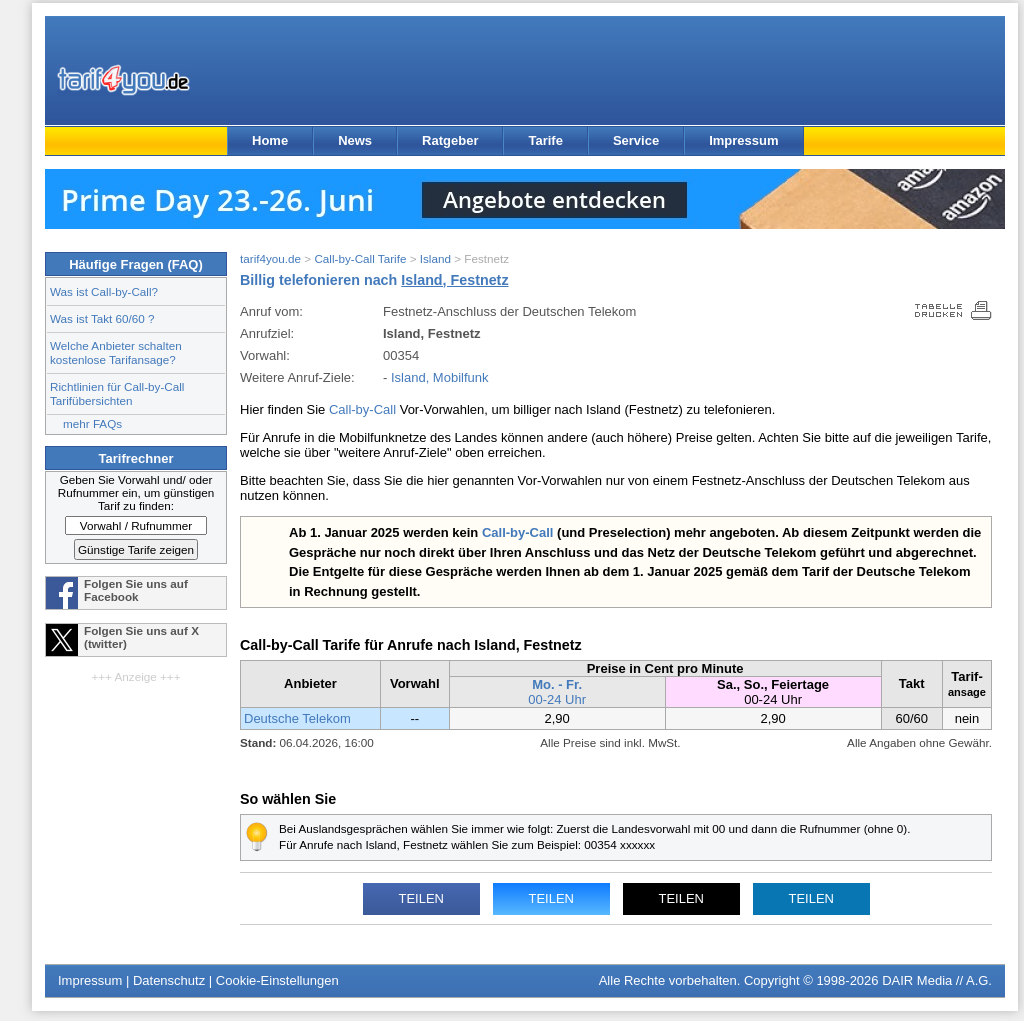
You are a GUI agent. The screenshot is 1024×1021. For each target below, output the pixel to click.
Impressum (743, 140)
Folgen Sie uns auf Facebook (136, 590)
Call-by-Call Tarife (360, 258)
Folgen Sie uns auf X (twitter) (141, 637)
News (355, 140)
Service (636, 140)
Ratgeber (450, 140)
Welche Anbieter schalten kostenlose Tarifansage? (116, 352)
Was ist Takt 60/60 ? (102, 318)
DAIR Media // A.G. (937, 980)
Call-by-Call (362, 409)
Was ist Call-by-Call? (104, 291)
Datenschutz (169, 980)
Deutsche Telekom (297, 718)
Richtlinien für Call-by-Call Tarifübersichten (117, 393)
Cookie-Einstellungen (277, 980)
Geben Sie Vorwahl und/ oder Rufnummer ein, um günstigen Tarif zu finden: (136, 492)
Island (435, 258)
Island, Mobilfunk (440, 377)
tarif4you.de (270, 258)
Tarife (545, 140)
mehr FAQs (92, 423)
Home (270, 140)
